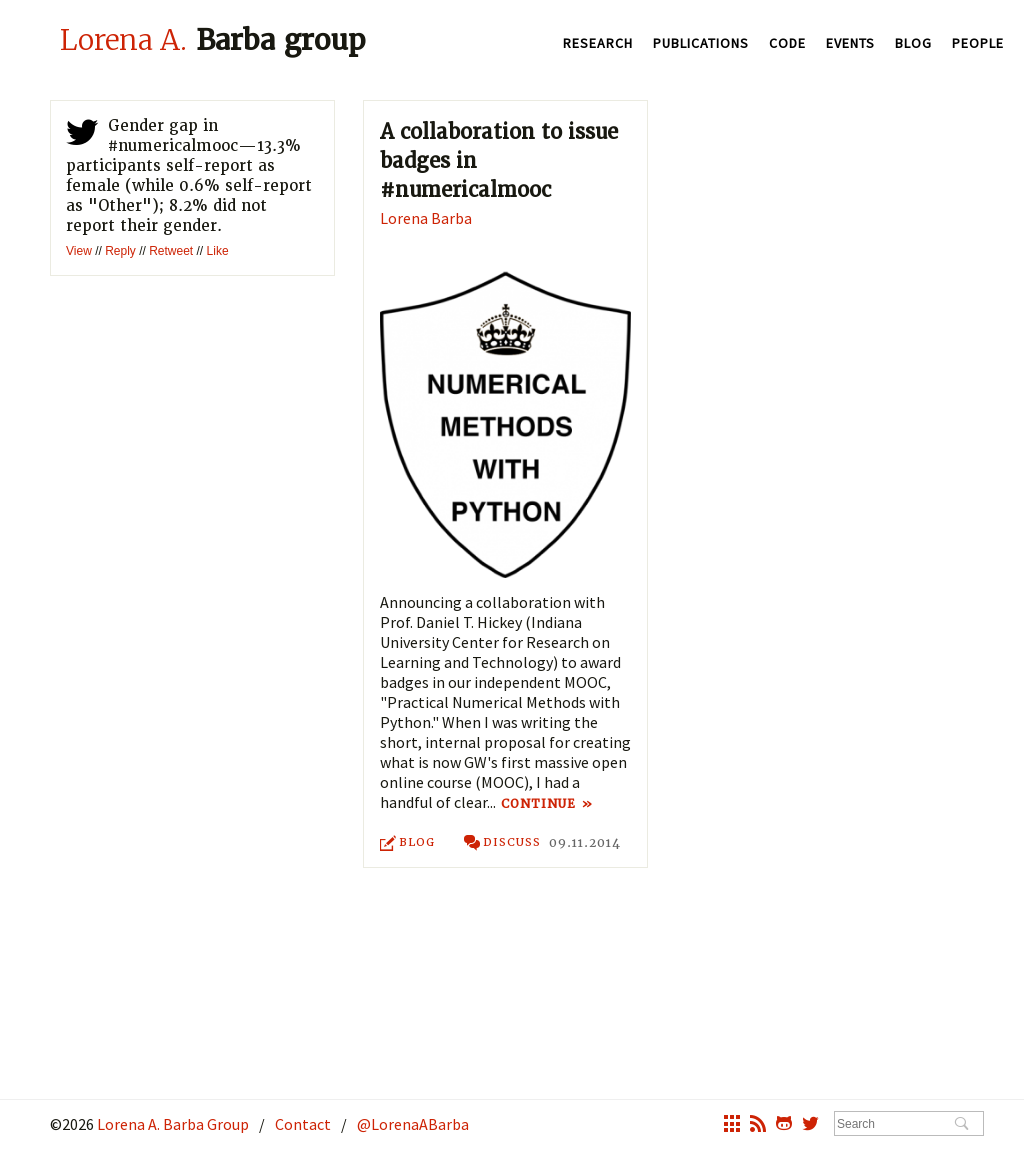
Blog (913, 43)
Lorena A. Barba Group (171, 1124)
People (978, 43)
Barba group (213, 40)
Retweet (171, 251)
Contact (303, 1124)
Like (218, 251)
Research (598, 43)
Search (961, 1125)
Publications (701, 43)
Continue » (544, 804)
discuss (503, 844)
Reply (120, 251)
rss (758, 1126)
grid (732, 1126)
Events (850, 43)
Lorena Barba (426, 218)
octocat (784, 1126)
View (79, 251)
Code (787, 43)
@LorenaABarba (413, 1124)
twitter (82, 136)
